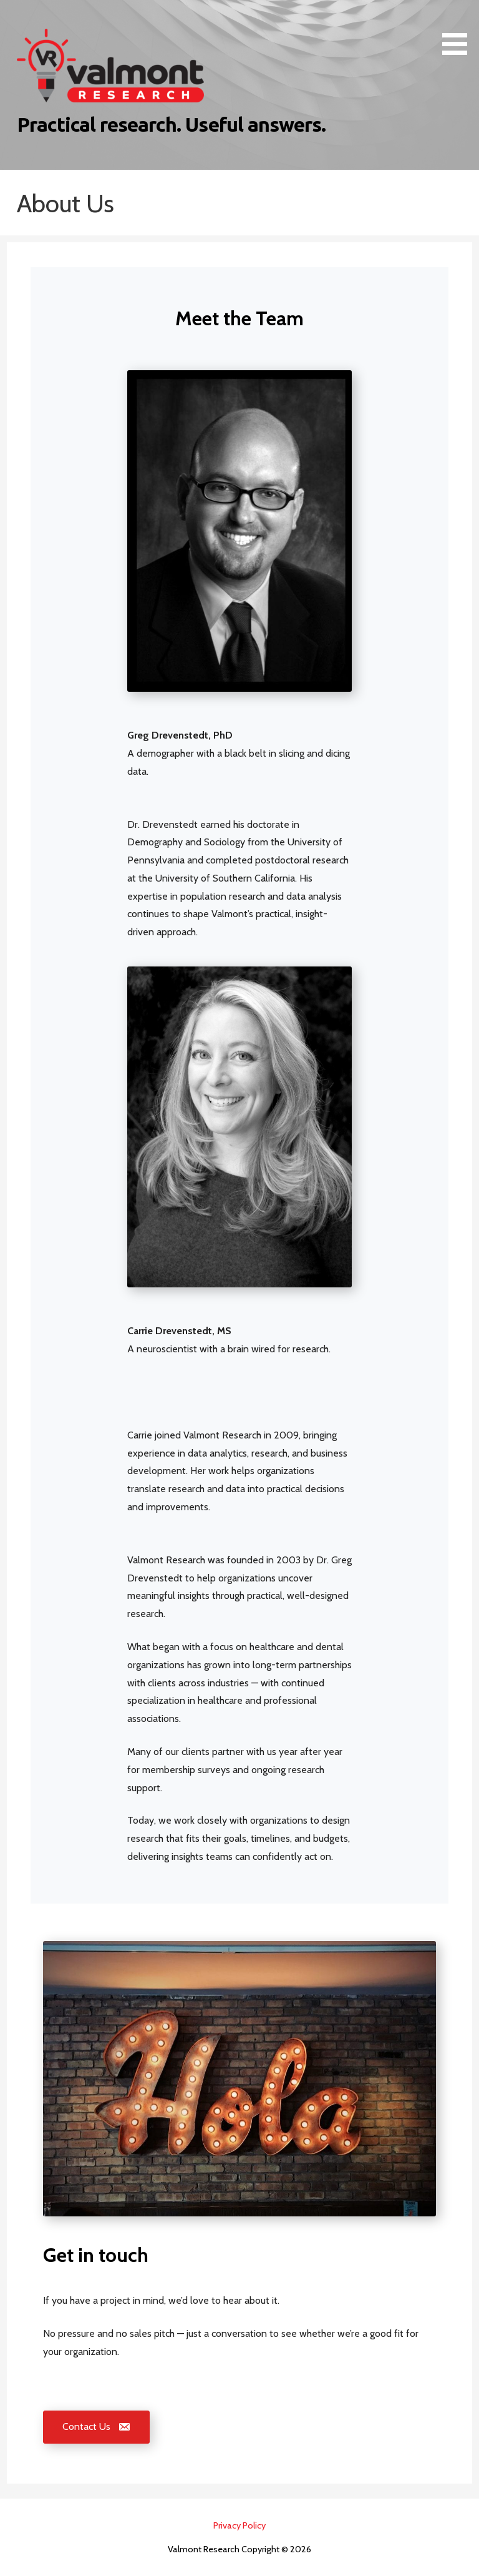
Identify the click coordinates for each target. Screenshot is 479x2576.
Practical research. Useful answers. (171, 124)
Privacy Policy (239, 2525)
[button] (459, 29)
